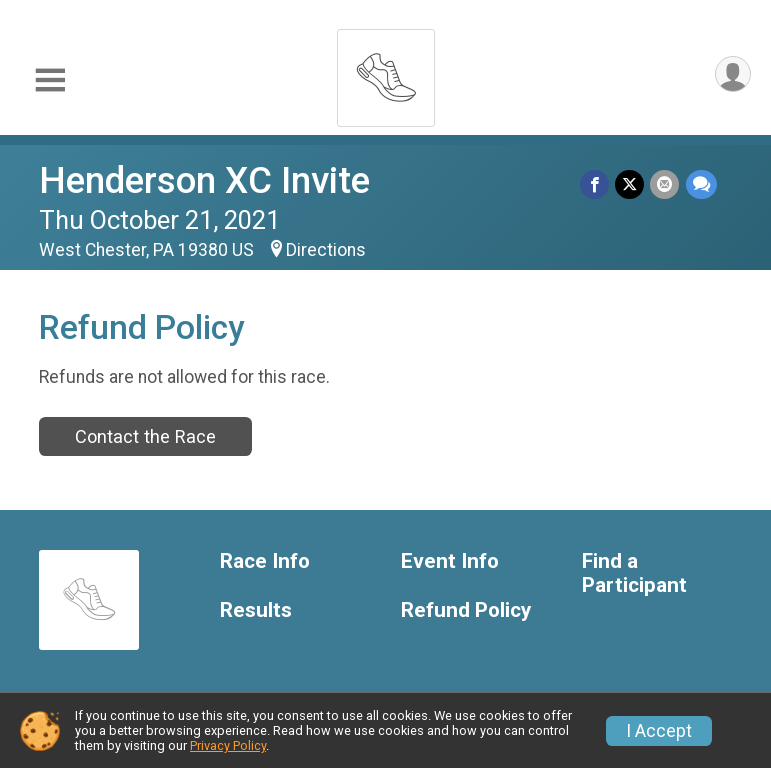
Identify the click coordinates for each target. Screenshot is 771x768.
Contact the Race (145, 436)
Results (256, 610)
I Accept (659, 731)
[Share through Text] (701, 184)
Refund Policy (466, 610)
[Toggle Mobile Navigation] (50, 80)
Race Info (265, 561)
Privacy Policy (228, 745)
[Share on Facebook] (595, 184)
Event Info (450, 561)
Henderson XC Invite (204, 180)
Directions (326, 250)
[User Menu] (732, 74)
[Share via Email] (665, 184)
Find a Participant (634, 573)
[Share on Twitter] (630, 184)
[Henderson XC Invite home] (386, 72)
